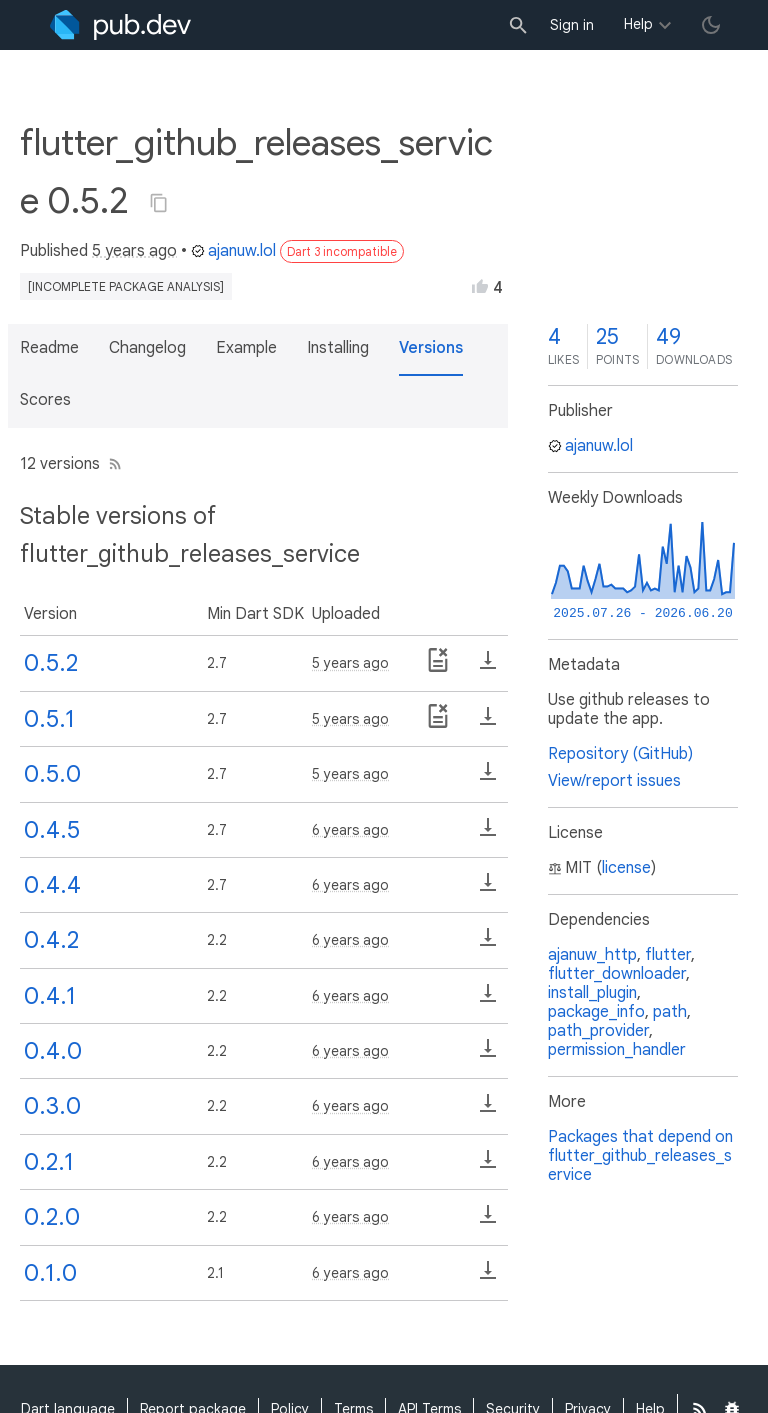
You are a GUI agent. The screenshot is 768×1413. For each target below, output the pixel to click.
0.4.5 (52, 830)
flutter (668, 955)
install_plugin (592, 993)
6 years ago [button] (350, 830)
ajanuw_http (592, 955)
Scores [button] (45, 400)
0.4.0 (53, 1051)
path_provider (598, 1031)
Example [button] (246, 348)
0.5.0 (52, 774)
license (626, 868)
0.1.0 (50, 1273)
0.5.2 (51, 663)
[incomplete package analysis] (126, 286)
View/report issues (614, 781)
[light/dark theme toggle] (711, 25)
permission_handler (617, 1050)
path (670, 1012)
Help (638, 24)
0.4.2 (51, 940)
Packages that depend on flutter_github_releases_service (640, 1156)
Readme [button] (49, 348)
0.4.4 (52, 885)
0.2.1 (49, 1162)
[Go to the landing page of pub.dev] (120, 25)
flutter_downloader (617, 974)
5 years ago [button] (134, 251)
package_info (596, 1012)
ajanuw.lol (233, 251)
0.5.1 (49, 719)
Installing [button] (338, 348)
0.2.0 (52, 1217)
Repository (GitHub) (620, 754)
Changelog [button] (147, 348)
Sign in (572, 25)
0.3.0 (52, 1106)
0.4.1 (50, 996)
